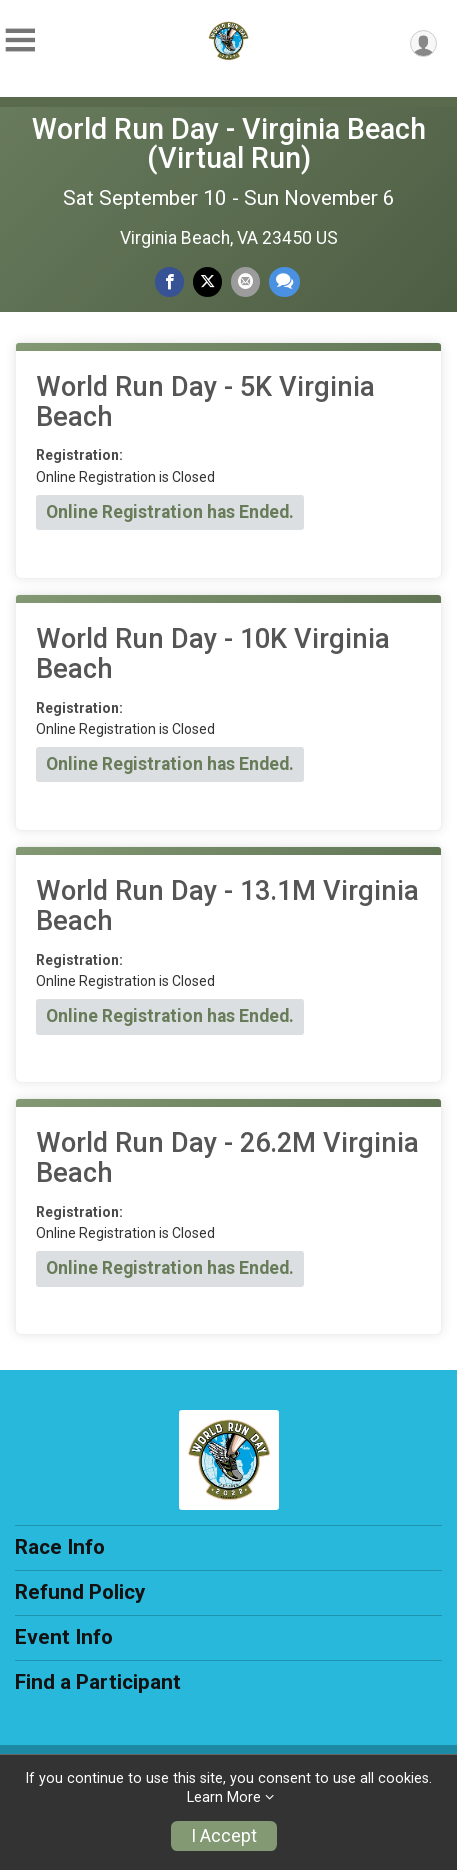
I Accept (224, 1836)
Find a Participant (98, 1682)
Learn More (224, 1797)
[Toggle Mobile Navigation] (20, 40)
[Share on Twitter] (207, 281)
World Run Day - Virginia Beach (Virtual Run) (229, 143)
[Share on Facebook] (169, 281)
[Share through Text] (284, 281)
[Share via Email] (245, 281)
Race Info (60, 1547)
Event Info (64, 1637)
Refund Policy (80, 1592)
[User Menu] (423, 43)
